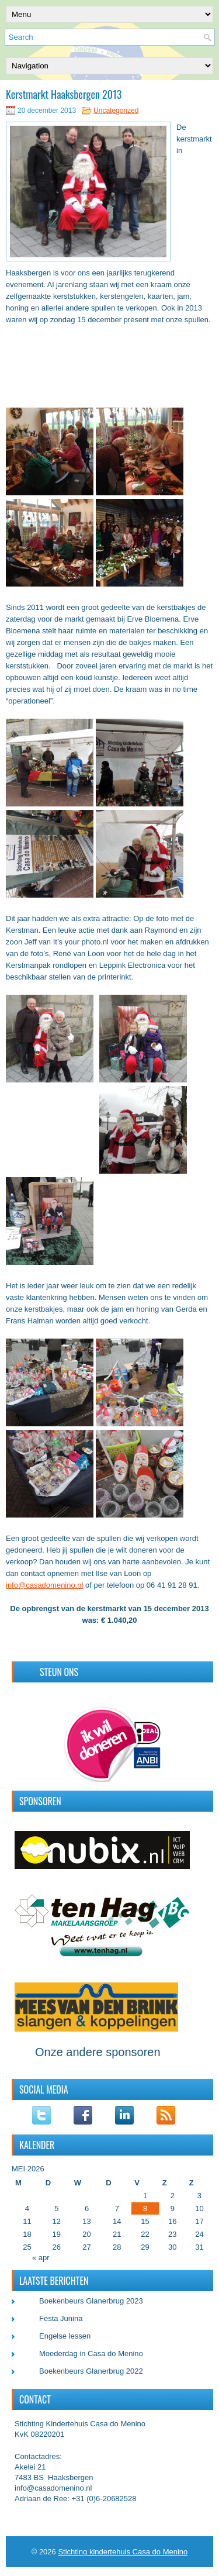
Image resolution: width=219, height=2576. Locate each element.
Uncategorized (115, 110)
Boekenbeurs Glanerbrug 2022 (91, 2371)
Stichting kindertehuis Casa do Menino (122, 2551)
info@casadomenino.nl (44, 1585)
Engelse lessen (65, 2336)
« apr (41, 2257)
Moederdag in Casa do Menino (91, 2353)
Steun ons (59, 1672)
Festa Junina (60, 2318)
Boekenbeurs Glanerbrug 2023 (91, 2300)
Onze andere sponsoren (98, 2052)
